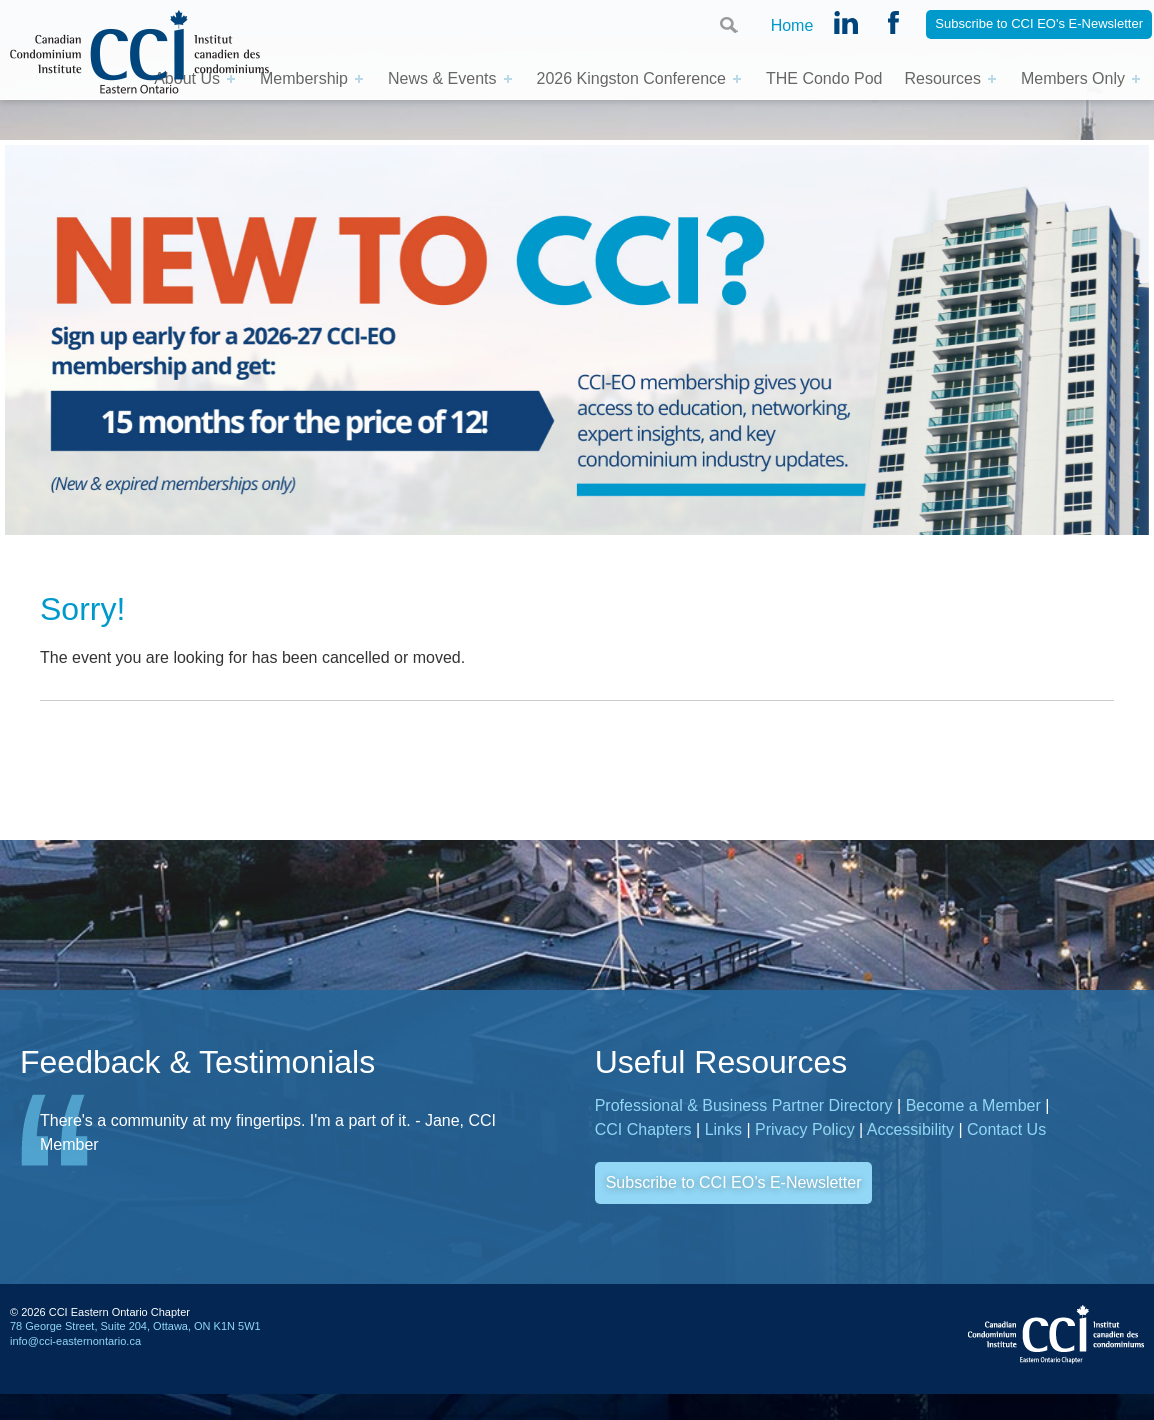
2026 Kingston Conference (631, 78)
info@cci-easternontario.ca (75, 1341)
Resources (942, 78)
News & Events (442, 78)
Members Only (1073, 78)
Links (723, 1129)
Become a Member (973, 1105)
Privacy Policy (805, 1129)
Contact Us (1006, 1129)
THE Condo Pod (824, 78)
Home (792, 25)
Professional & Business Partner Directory (744, 1105)
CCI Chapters (643, 1129)
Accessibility (910, 1129)
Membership (304, 78)
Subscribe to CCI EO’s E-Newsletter (734, 1182)
